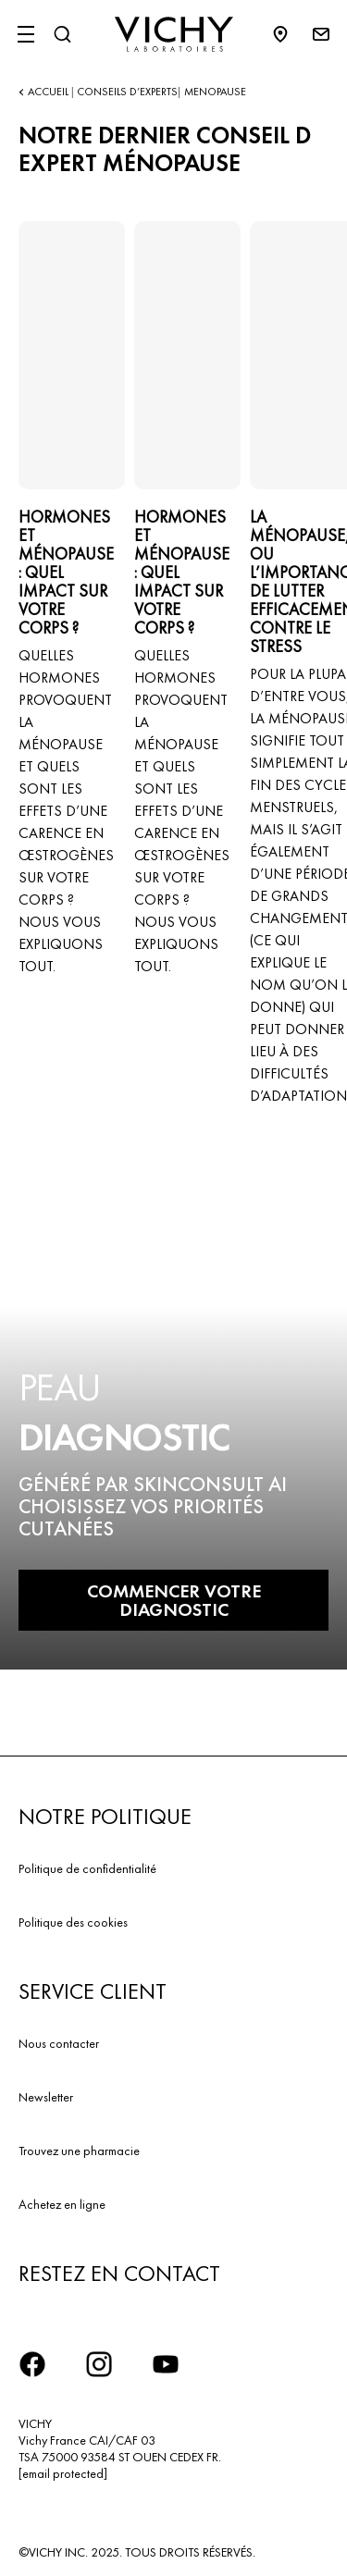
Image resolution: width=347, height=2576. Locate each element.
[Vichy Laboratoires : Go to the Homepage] (174, 34)
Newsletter (46, 2097)
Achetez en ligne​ (62, 2204)
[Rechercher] (62, 34)
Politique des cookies (73, 1922)
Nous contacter (59, 2043)
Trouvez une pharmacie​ (79, 2150)
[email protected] (63, 2473)
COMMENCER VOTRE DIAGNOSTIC (174, 1600)
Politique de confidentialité (87, 1868)
